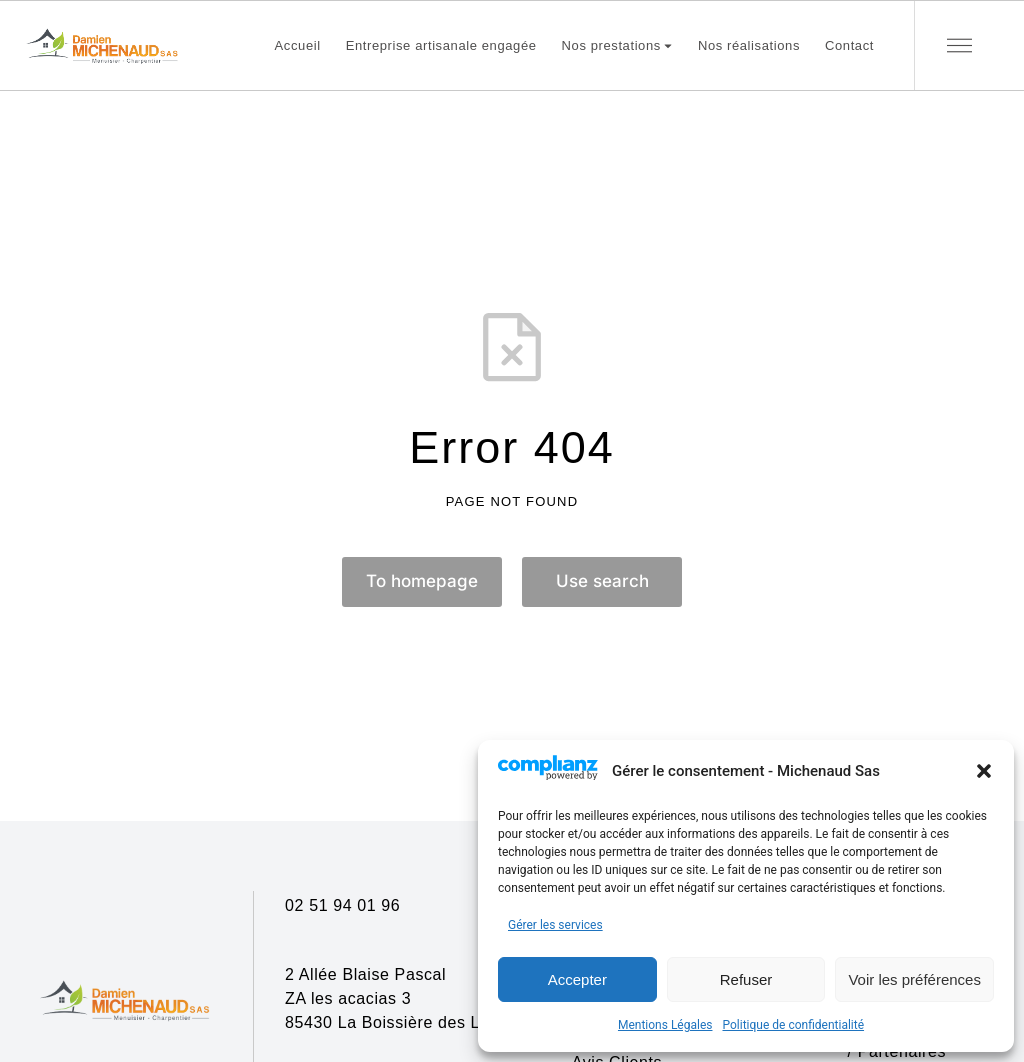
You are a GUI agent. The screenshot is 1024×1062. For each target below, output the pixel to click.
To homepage (422, 581)
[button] (984, 771)
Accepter (577, 979)
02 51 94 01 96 (342, 905)
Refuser (746, 979)
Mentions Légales (665, 1025)
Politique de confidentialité (793, 1025)
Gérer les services (555, 925)
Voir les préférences (914, 979)
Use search (602, 581)
